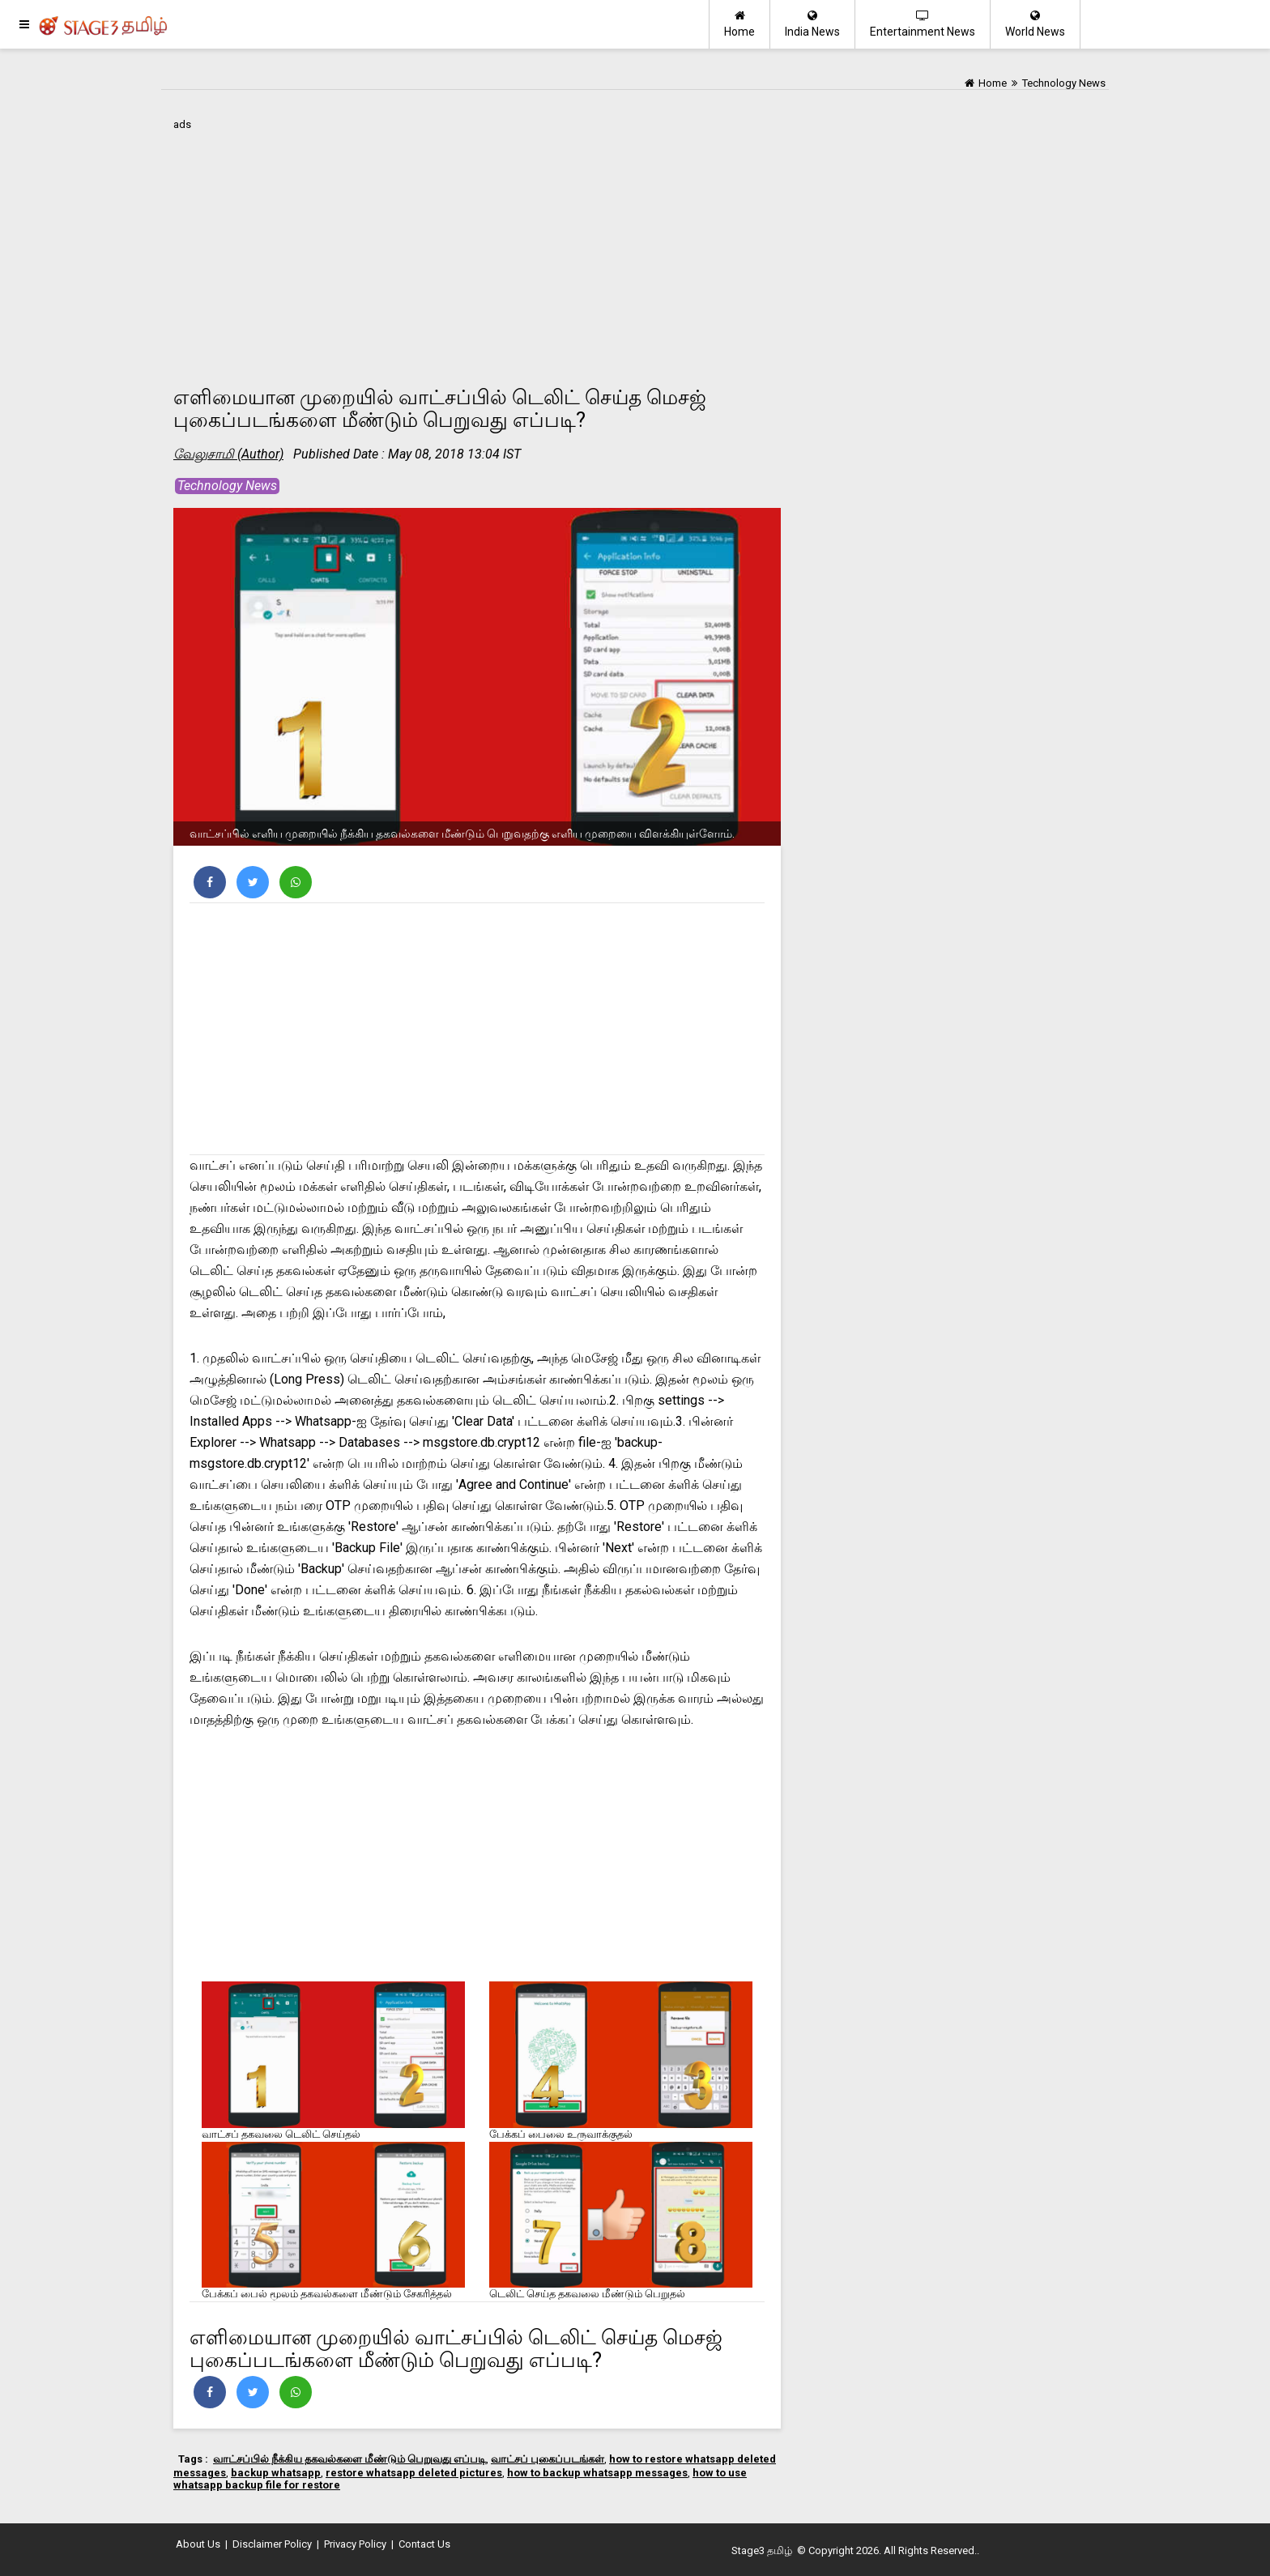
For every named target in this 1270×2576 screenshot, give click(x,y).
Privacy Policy (355, 2544)
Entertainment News (922, 24)
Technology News (227, 485)
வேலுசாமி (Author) (228, 454)
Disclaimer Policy (272, 2544)
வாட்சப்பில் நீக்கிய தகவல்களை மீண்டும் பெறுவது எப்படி (349, 2459)
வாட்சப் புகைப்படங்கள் (547, 2459)
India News (812, 24)
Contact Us (424, 2544)
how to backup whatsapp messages (597, 2473)
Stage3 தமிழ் (761, 2550)
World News (1035, 24)
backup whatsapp (276, 2473)
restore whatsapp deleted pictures (414, 2473)
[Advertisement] (477, 248)
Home (739, 24)
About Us (198, 2544)
